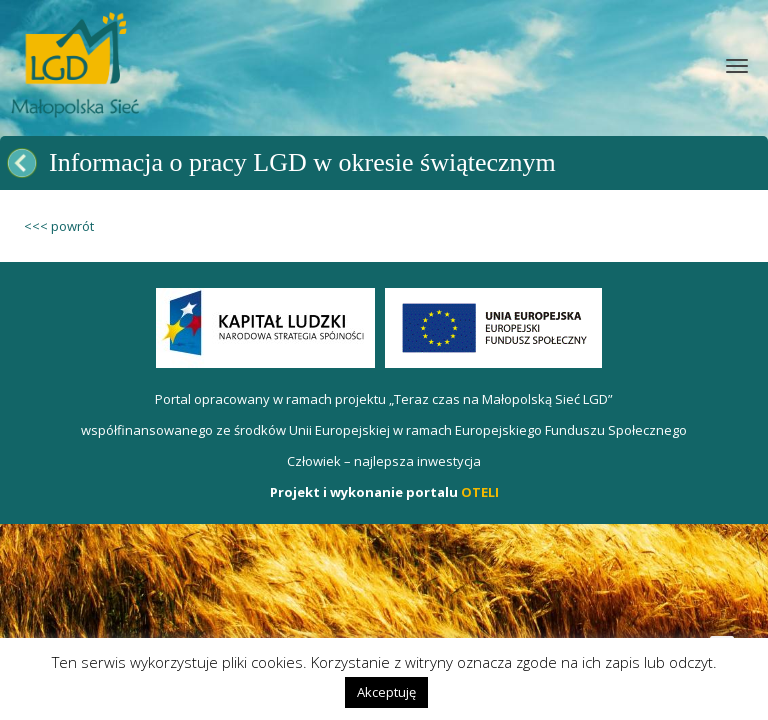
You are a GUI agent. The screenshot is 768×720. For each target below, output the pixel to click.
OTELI (480, 492)
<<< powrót (59, 226)
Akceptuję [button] (386, 692)
